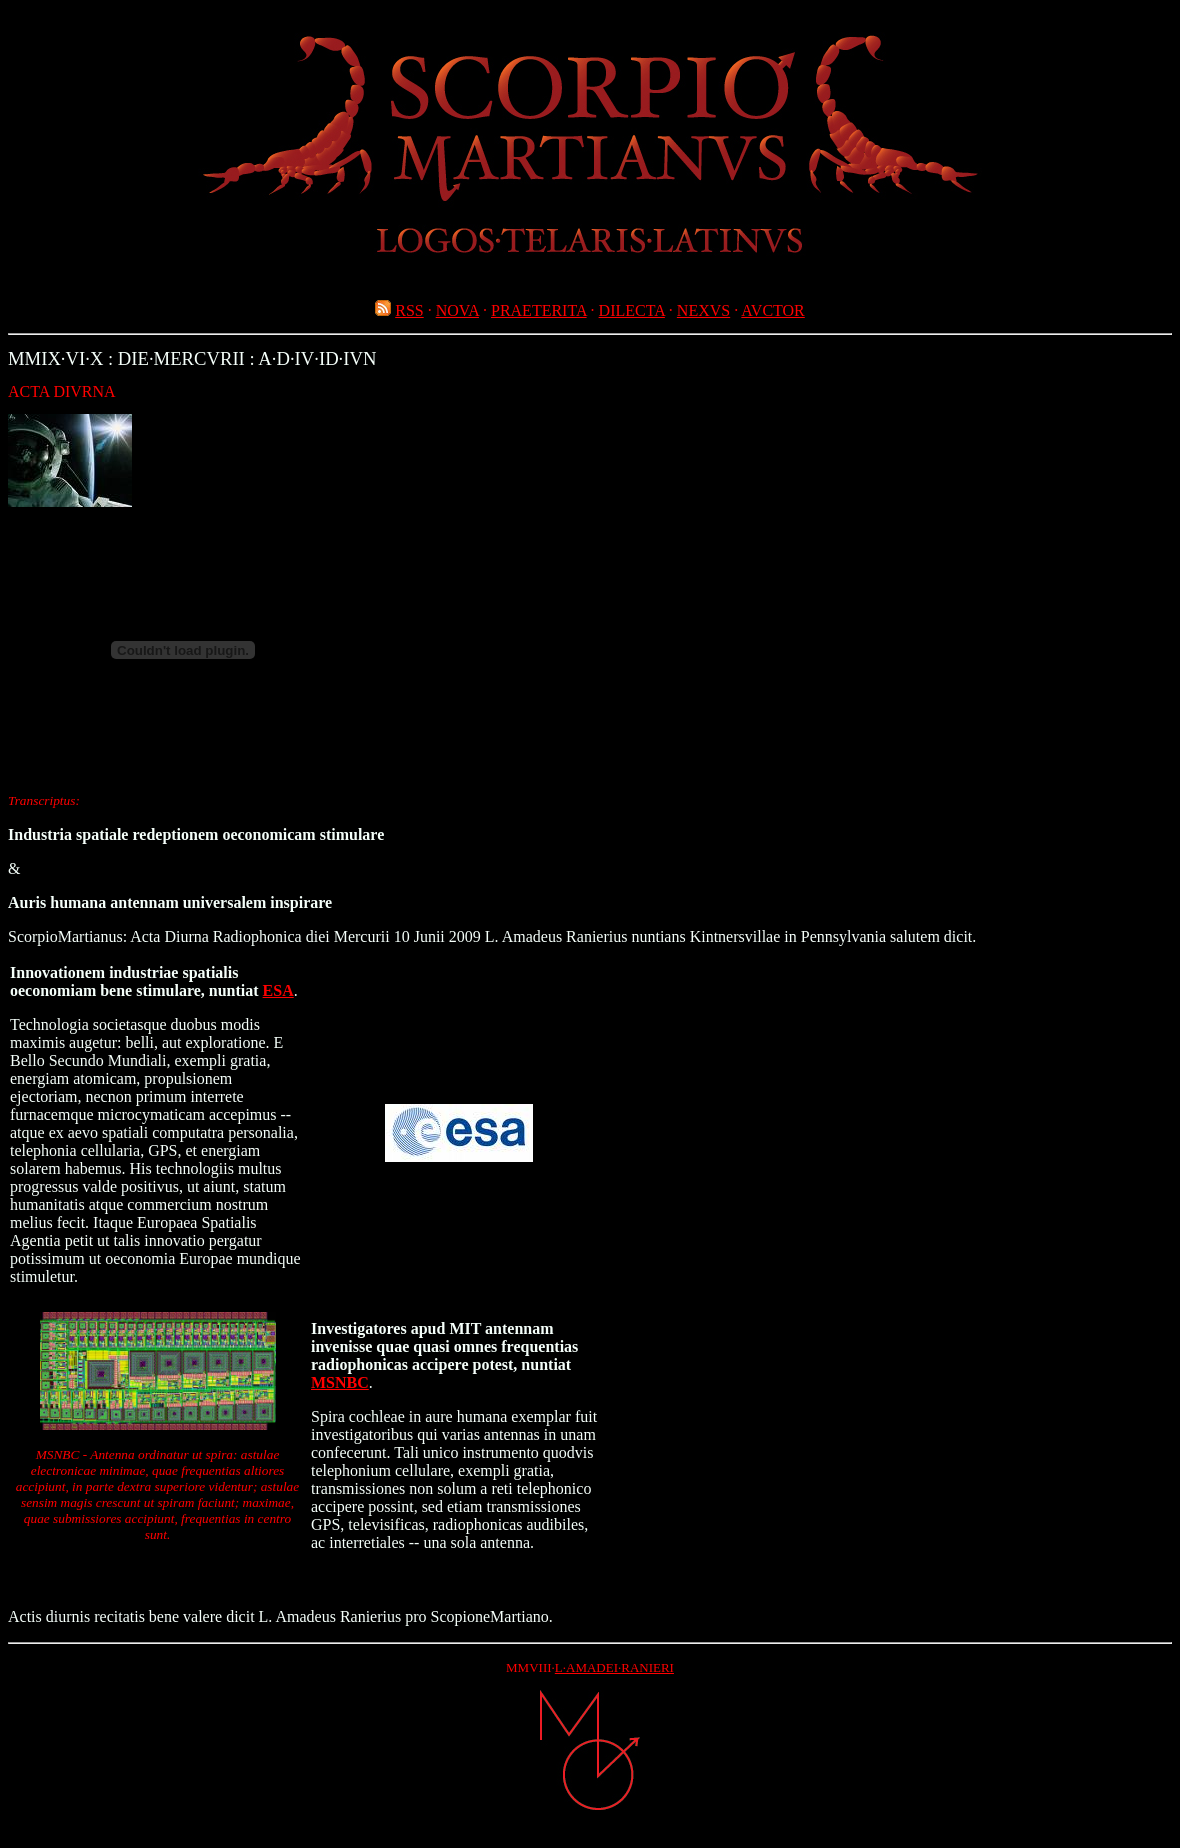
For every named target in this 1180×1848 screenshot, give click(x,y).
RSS (409, 310)
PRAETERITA (539, 310)
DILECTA (632, 310)
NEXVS (703, 310)
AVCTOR (772, 310)
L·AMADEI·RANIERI (614, 1667)
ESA (278, 990)
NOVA (457, 310)
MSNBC (340, 1382)
